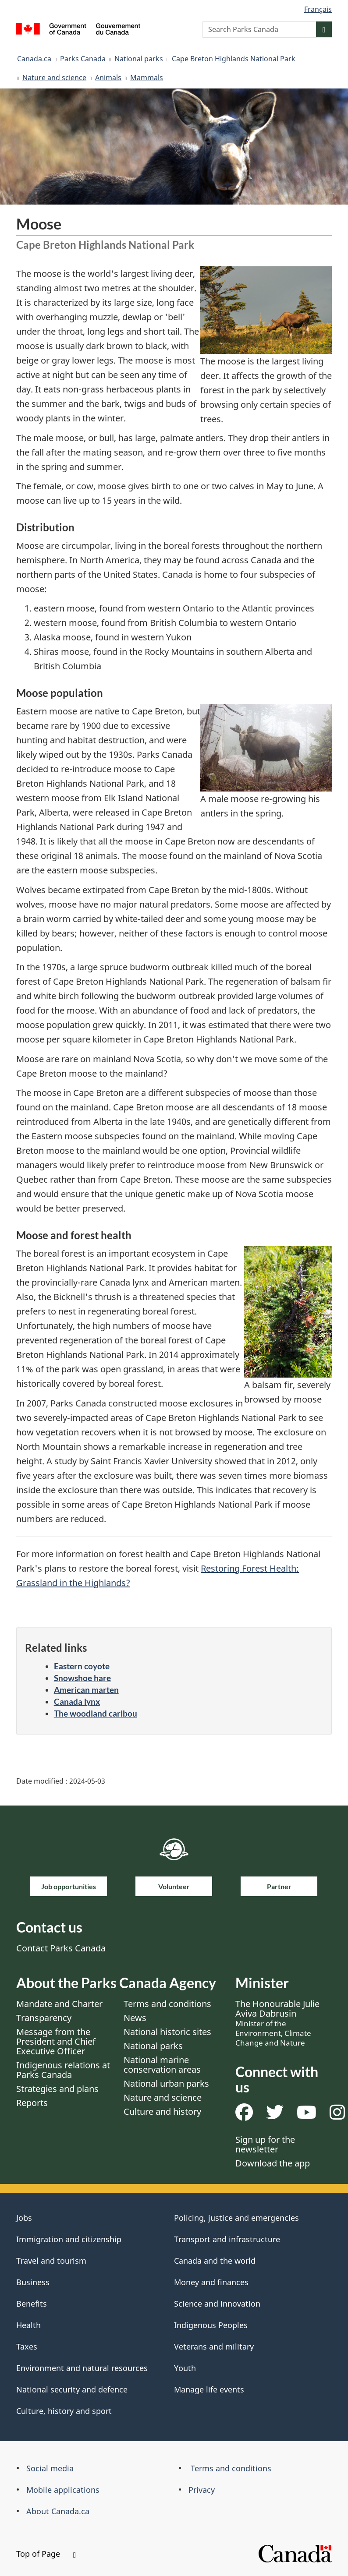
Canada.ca (34, 59)
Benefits (31, 2303)
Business (33, 2282)
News (135, 2018)
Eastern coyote (82, 1666)
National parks (138, 59)
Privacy (201, 2489)
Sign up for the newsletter (265, 2144)
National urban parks (166, 2083)
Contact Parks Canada (61, 1948)
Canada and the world (215, 2260)
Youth (185, 2368)
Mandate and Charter (59, 2004)
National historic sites (167, 2032)
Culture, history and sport (64, 2411)
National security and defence (72, 2389)
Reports (32, 2103)
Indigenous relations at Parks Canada (63, 2070)
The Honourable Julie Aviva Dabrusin (277, 2023)
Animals (108, 77)
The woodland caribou (95, 1713)
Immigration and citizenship (68, 2239)
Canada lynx (77, 1701)
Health (28, 2325)
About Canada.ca (57, 2511)
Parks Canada (83, 59)
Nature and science (54, 77)
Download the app (272, 2163)
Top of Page (46, 2553)
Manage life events (209, 2389)
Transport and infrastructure (227, 2239)
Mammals (146, 77)
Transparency (43, 2018)
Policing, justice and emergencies (236, 2217)
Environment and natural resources (82, 2368)
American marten (86, 1690)
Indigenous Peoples (211, 2325)
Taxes (26, 2346)
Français (318, 9)
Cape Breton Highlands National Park (233, 59)
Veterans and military (214, 2346)
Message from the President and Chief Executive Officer (56, 2041)
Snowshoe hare (82, 1678)
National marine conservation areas (162, 2064)
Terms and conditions (167, 2004)
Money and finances (211, 2282)
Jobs (24, 2217)
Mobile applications (62, 2489)
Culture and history (162, 2111)
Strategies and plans (57, 2089)
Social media (50, 2468)
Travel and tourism (51, 2260)
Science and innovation (217, 2303)
